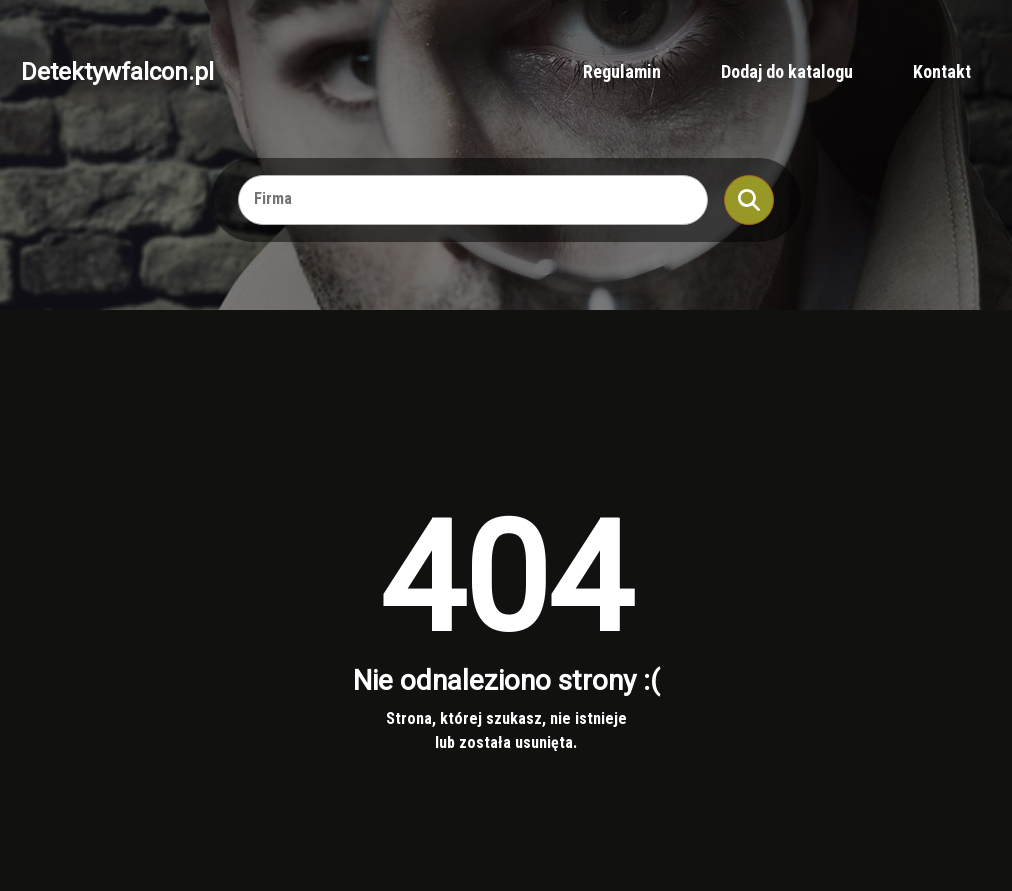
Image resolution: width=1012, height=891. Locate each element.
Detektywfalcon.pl (117, 72)
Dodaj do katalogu (787, 71)
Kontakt (942, 71)
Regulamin (622, 71)
